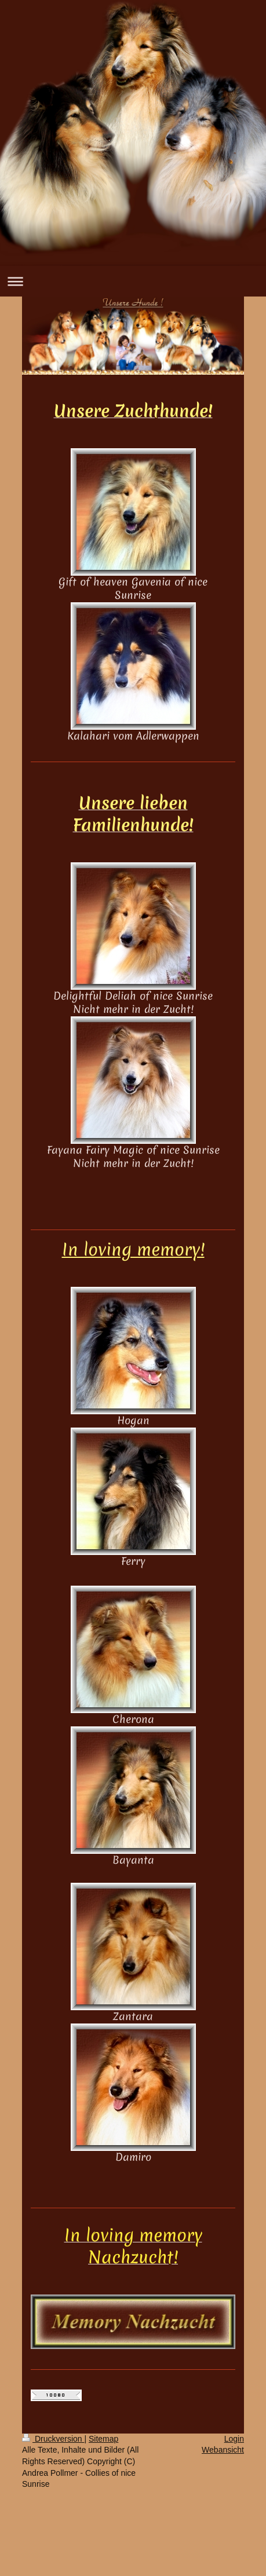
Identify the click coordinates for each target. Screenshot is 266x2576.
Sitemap (103, 2438)
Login (234, 2438)
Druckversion (53, 2438)
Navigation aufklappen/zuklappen (133, 281)
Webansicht (223, 2449)
